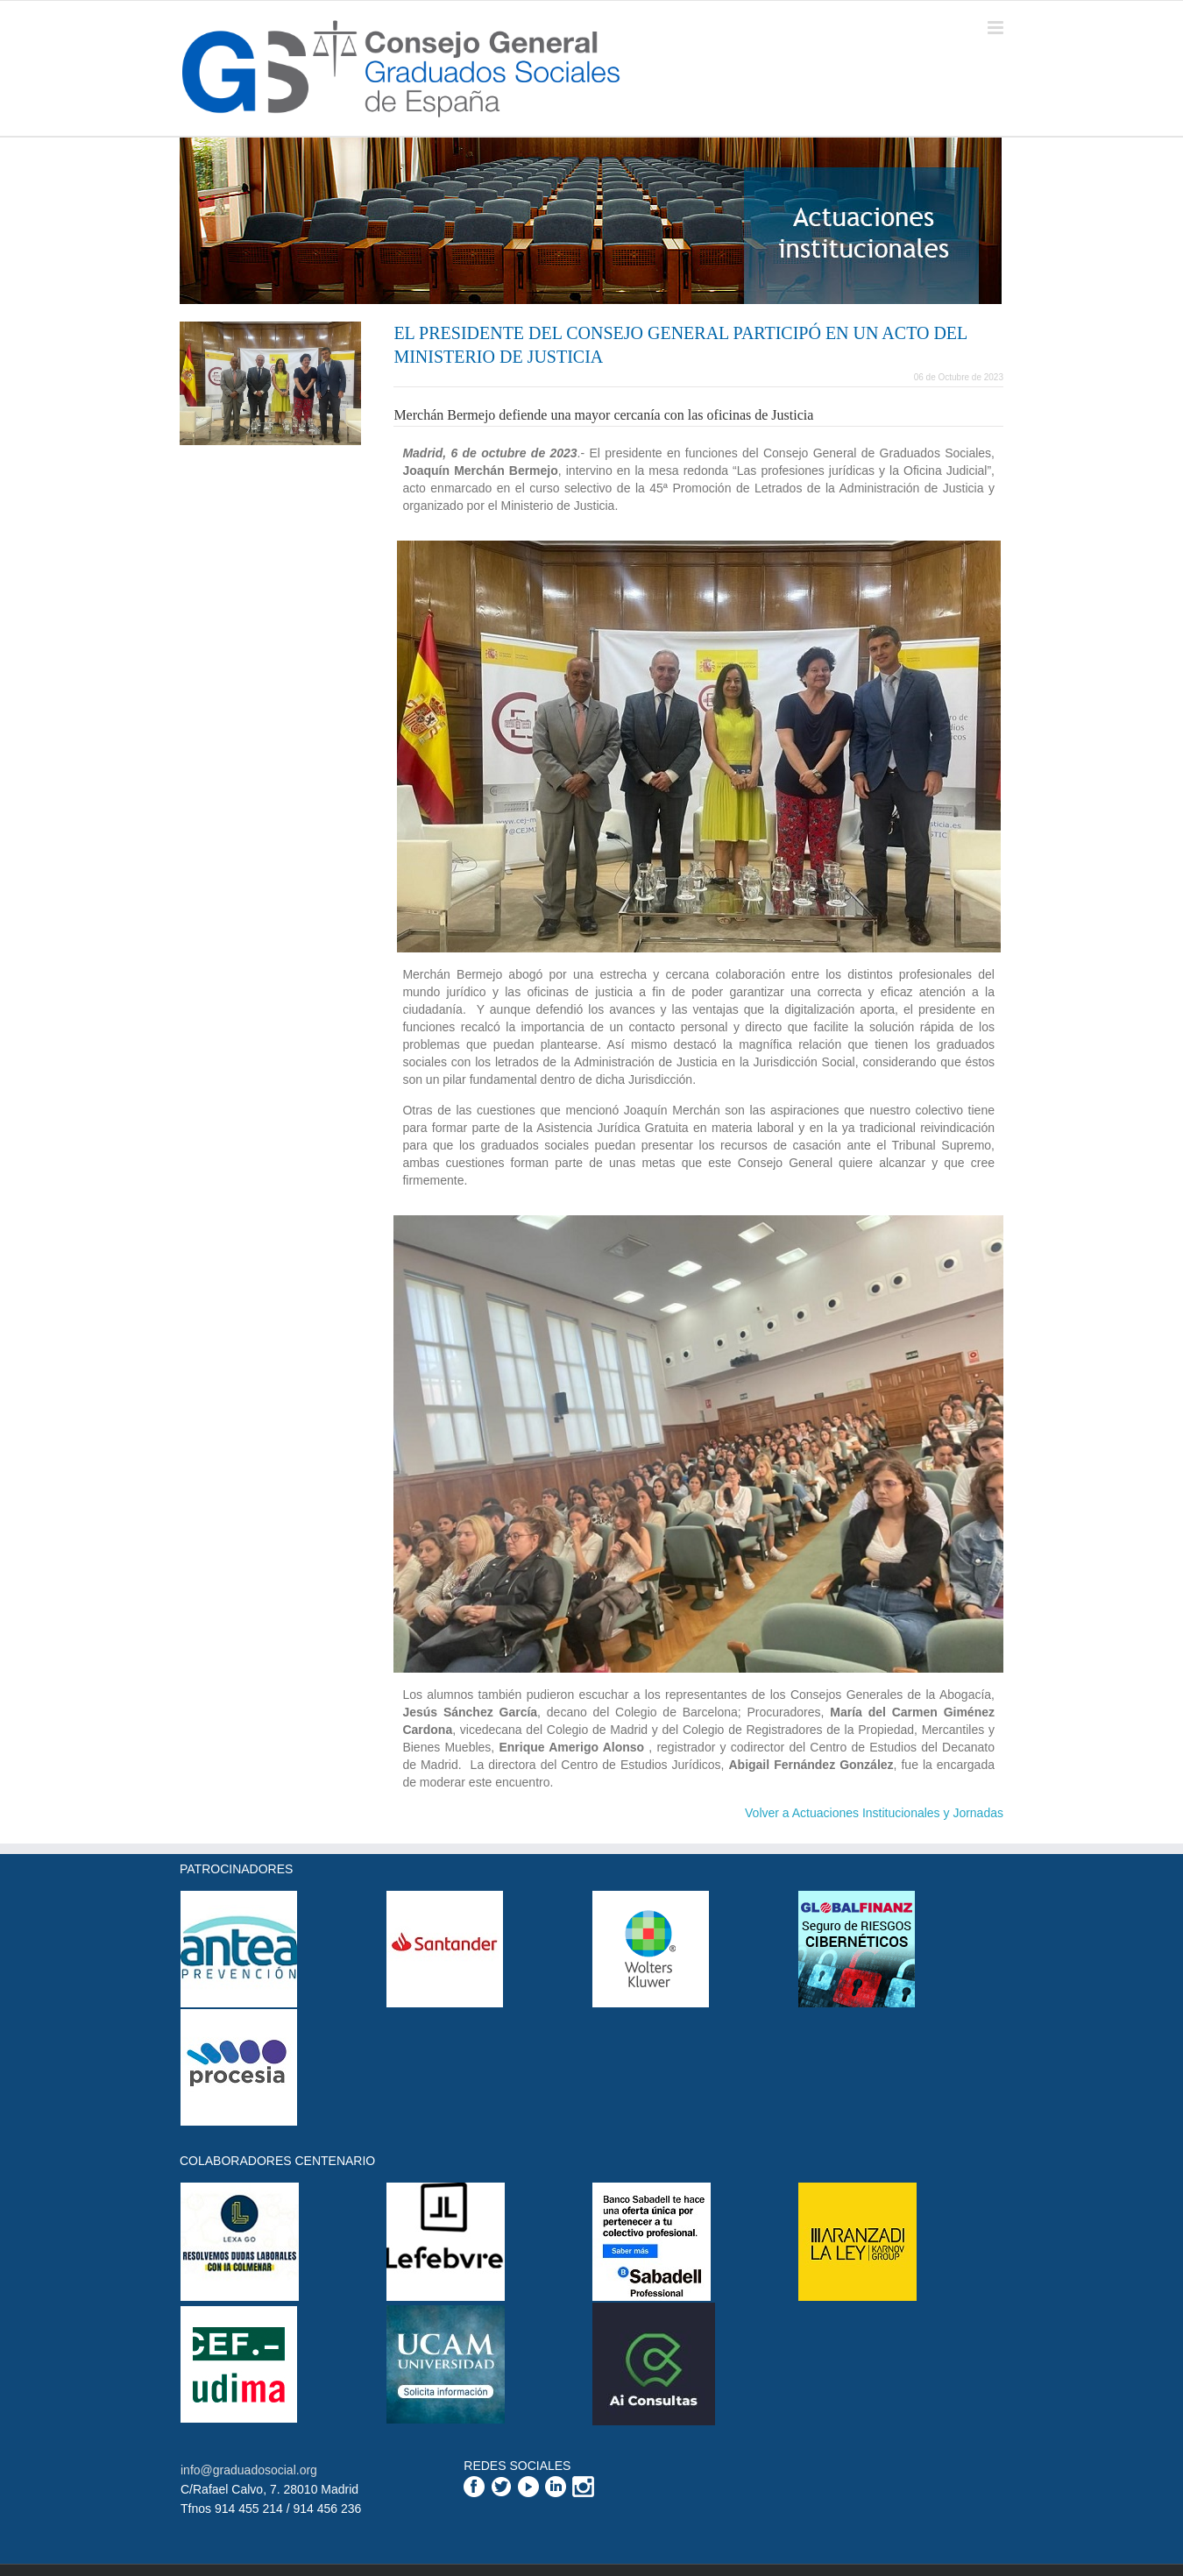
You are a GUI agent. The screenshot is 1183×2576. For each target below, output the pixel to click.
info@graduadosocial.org (249, 2470)
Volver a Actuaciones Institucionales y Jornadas (874, 1813)
